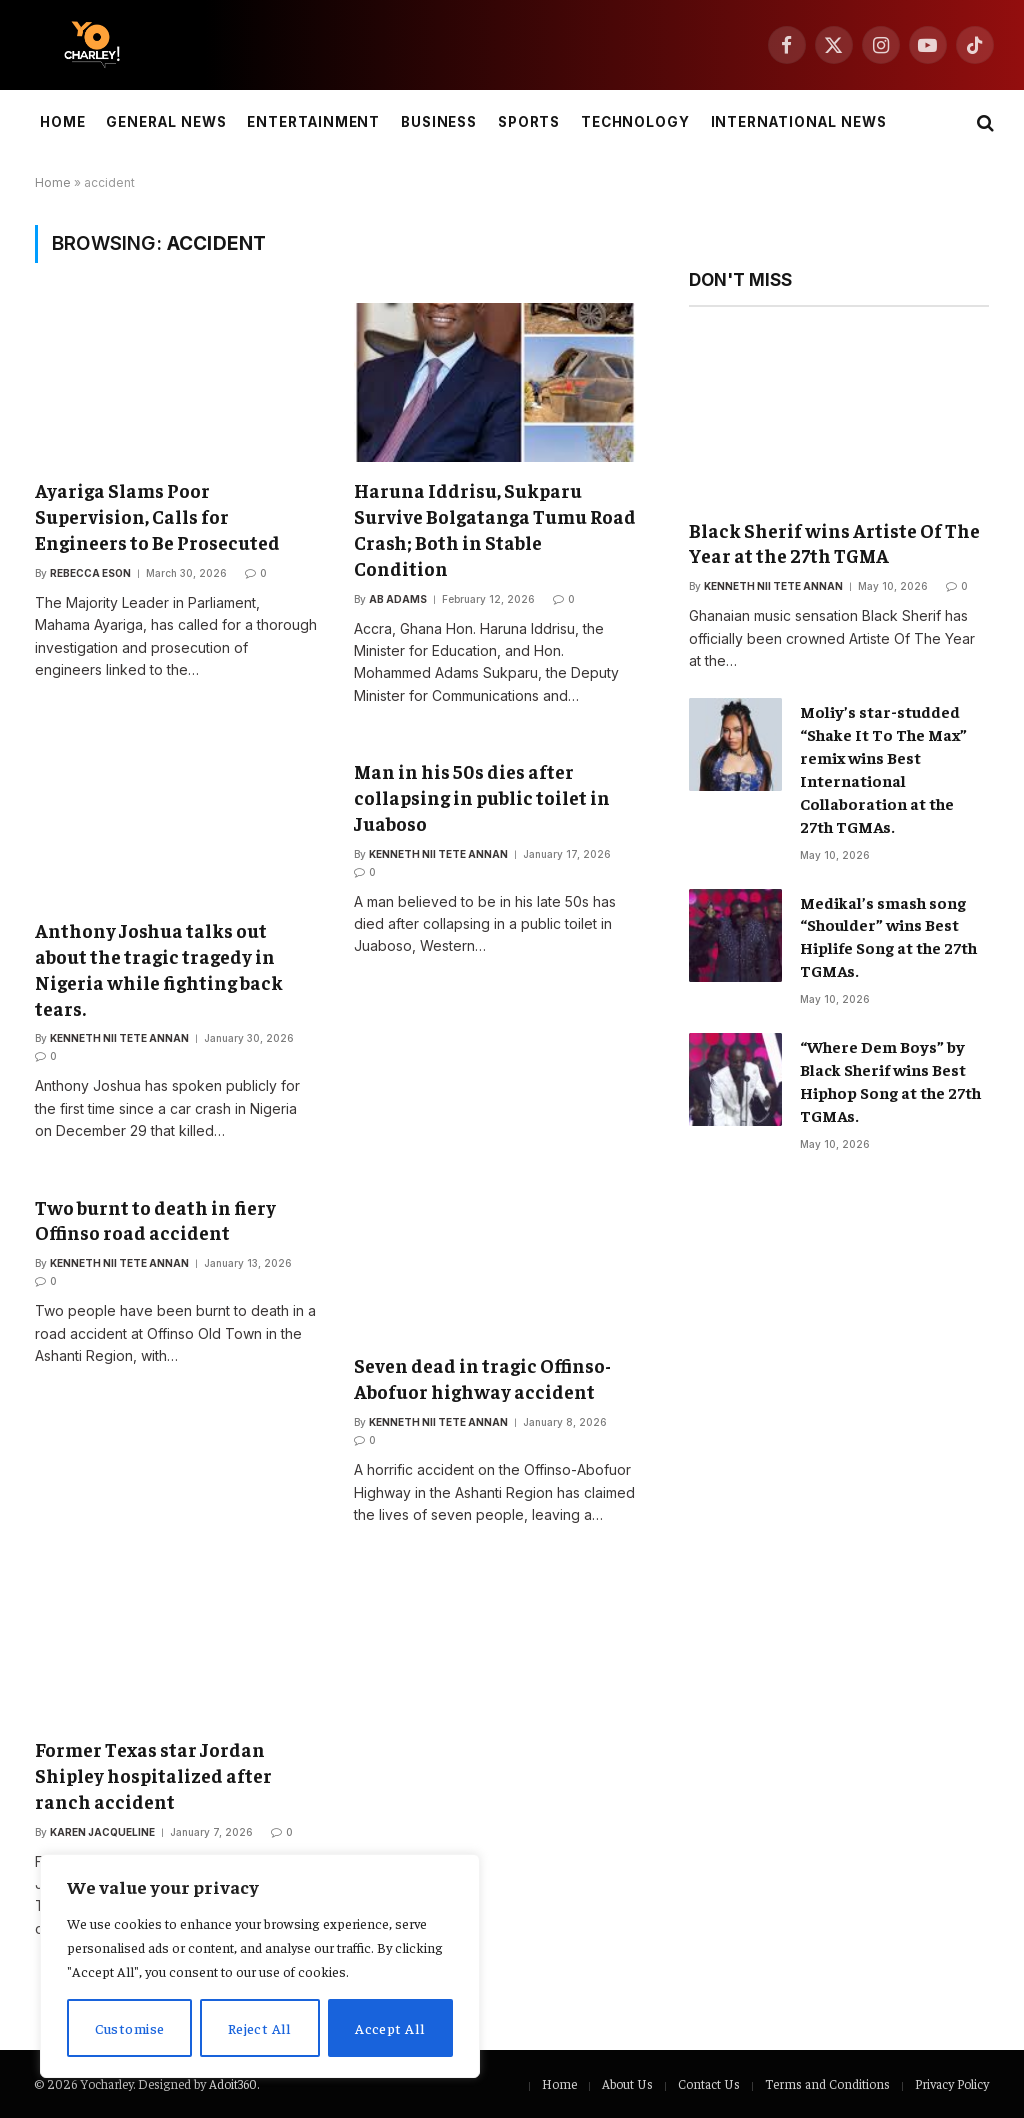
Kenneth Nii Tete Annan (119, 1038)
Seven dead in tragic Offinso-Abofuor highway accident (482, 1378)
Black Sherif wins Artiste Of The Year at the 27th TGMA (834, 543)
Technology (635, 122)
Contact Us (709, 2083)
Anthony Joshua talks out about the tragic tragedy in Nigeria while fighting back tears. (159, 968)
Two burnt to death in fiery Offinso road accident (155, 1220)
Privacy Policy (952, 2083)
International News (799, 122)
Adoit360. (234, 2083)
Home (63, 122)
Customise (130, 2028)
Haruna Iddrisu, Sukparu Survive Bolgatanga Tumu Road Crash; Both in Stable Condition (495, 528)
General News (166, 122)
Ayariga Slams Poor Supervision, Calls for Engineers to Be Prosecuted (157, 516)
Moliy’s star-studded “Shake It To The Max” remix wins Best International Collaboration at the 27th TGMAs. (883, 768)
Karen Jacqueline (102, 1832)
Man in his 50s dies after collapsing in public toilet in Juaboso (482, 797)
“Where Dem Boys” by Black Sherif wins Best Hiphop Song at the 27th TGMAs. (890, 1080)
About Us (627, 2083)
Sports (529, 122)
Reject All (260, 2028)
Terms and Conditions (827, 2083)
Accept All (390, 2028)
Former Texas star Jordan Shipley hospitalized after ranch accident (153, 1775)
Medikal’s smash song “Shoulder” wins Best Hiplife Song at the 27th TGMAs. (888, 936)
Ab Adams (398, 599)
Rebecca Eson (90, 573)
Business (439, 122)
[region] (260, 1966)
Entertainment (313, 122)
